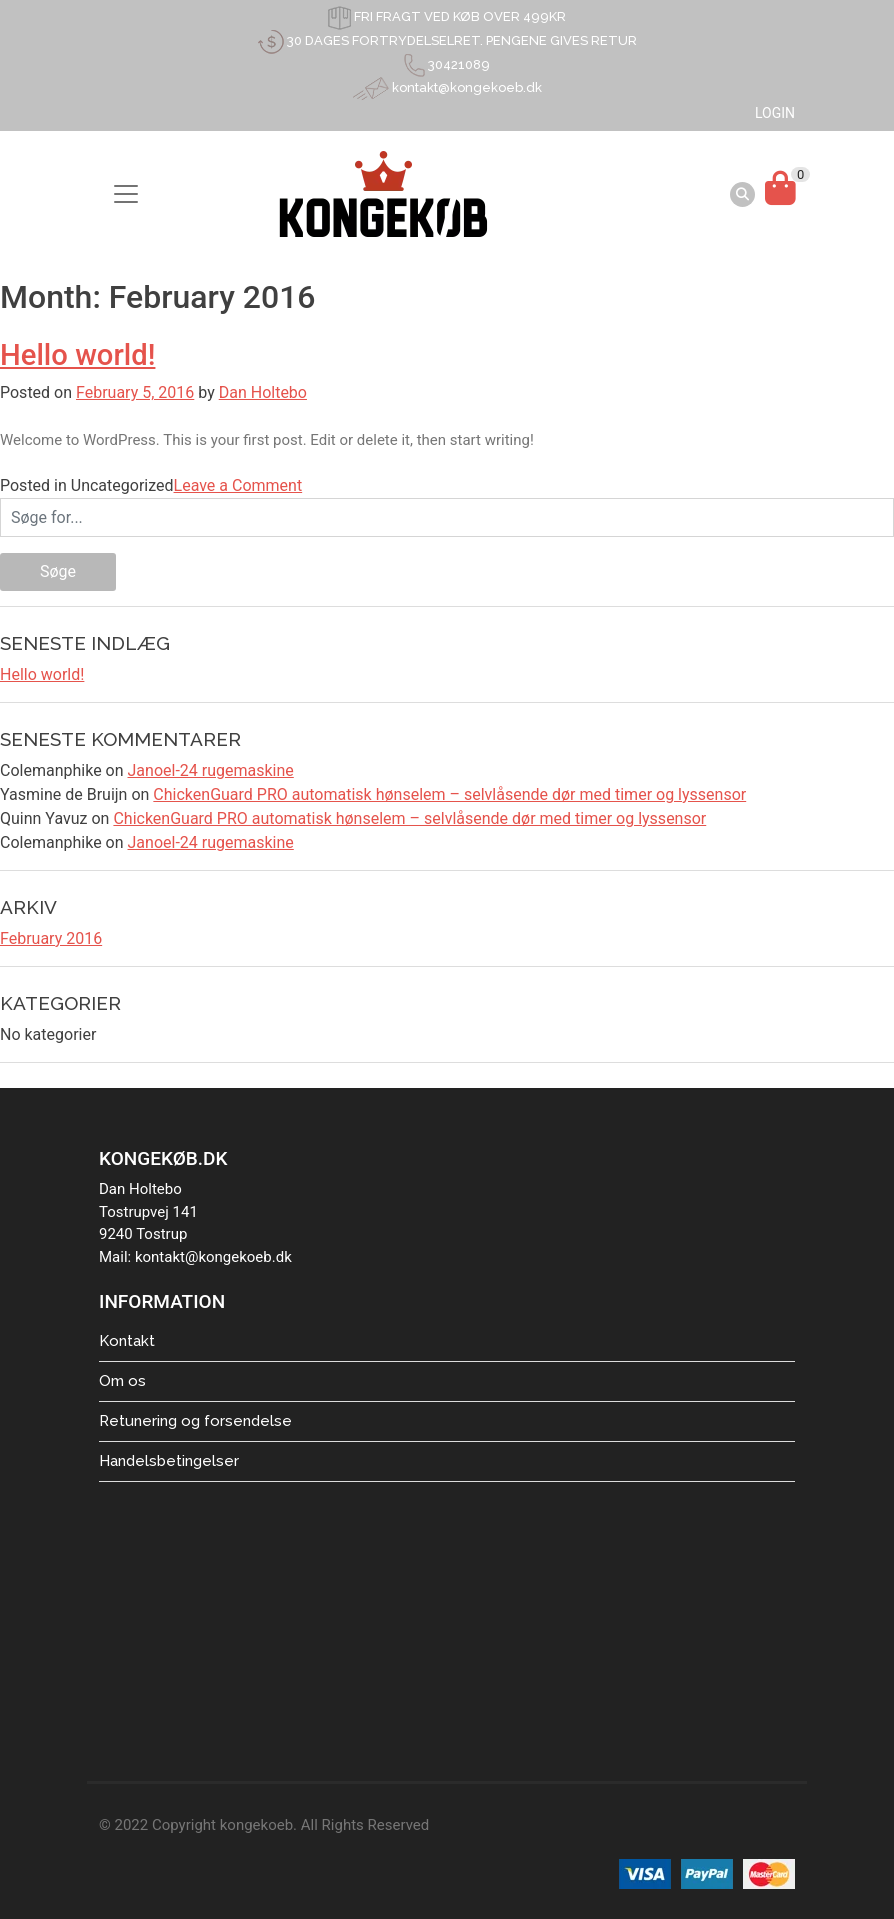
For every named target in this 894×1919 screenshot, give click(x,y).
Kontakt (127, 1341)
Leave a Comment (238, 485)
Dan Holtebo (263, 392)
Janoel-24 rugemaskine (211, 770)
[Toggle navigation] (126, 194)
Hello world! (77, 355)
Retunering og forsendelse (195, 1421)
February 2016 (51, 938)
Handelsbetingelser (169, 1461)
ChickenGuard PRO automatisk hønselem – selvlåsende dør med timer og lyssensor (449, 794)
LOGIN (775, 113)
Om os (122, 1381)
